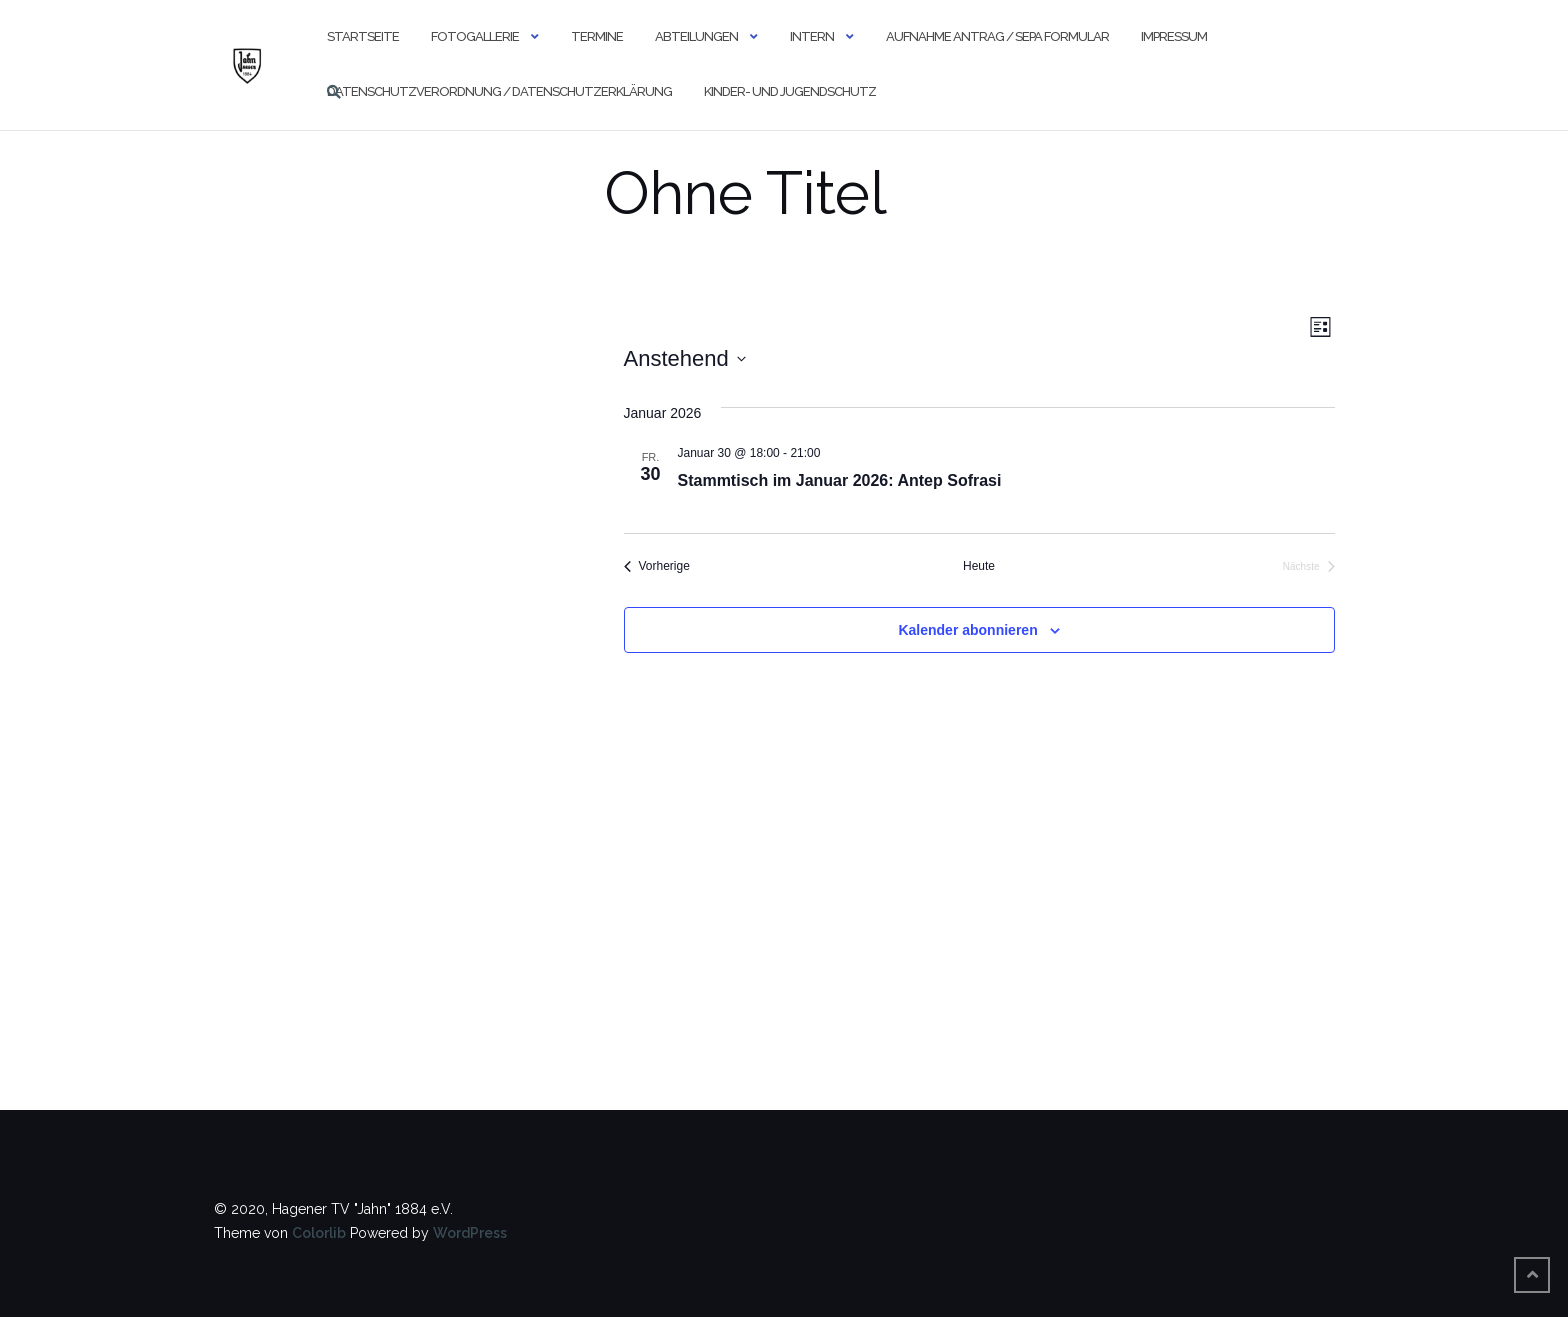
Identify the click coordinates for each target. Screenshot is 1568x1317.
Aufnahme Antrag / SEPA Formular (997, 36)
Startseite (363, 36)
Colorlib (319, 1233)
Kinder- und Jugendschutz (790, 91)
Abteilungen (696, 36)
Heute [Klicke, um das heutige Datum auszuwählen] (979, 566)
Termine (597, 36)
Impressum (1174, 36)
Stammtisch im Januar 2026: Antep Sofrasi (840, 480)
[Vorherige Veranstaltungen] (657, 566)
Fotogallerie (475, 36)
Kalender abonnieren (967, 630)
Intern (812, 36)
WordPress (470, 1233)
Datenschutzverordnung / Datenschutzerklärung (499, 91)
